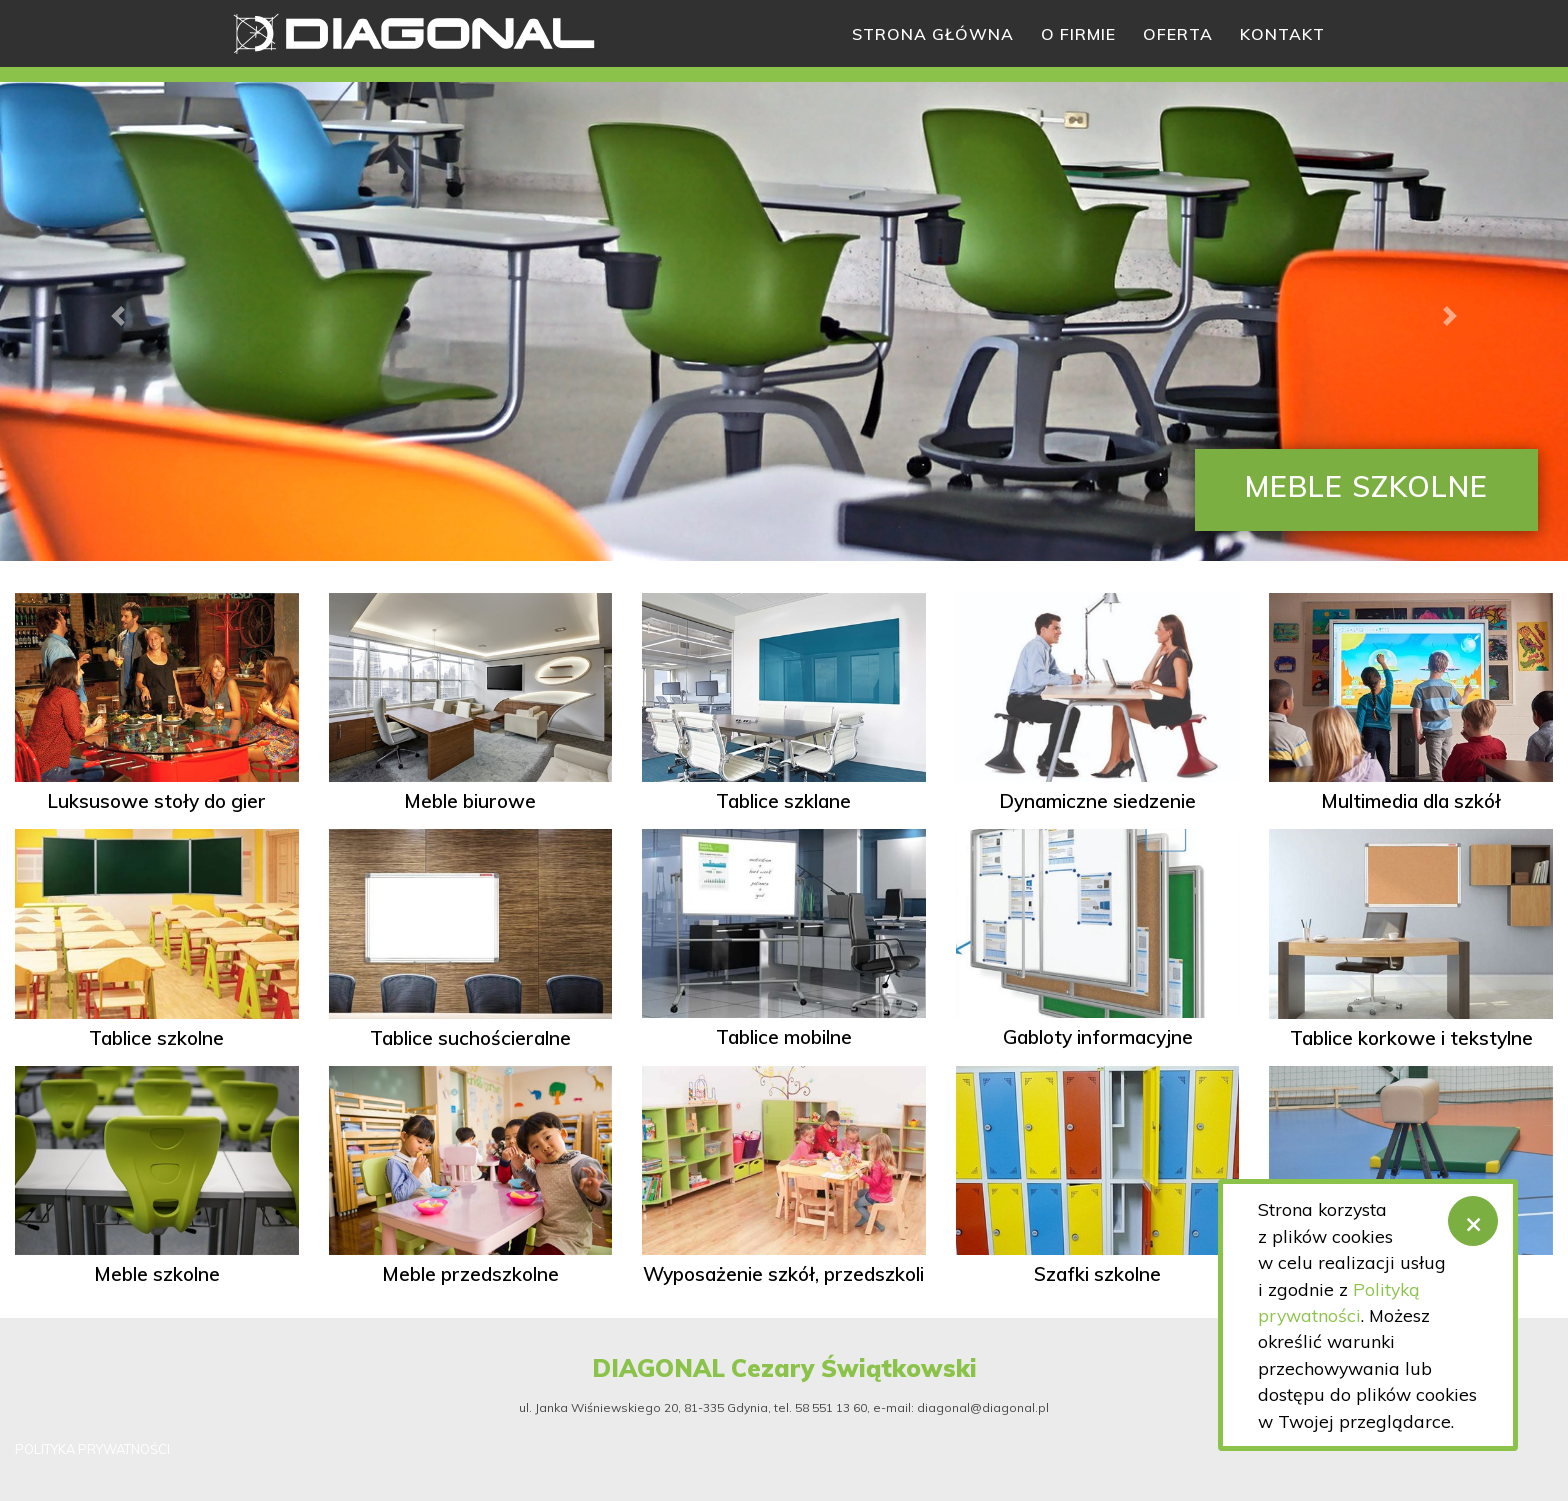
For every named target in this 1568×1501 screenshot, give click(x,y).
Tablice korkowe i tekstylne (1411, 1038)
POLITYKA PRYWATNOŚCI (92, 1449)
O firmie (1078, 34)
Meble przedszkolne (470, 1274)
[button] (117, 316)
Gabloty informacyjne (1098, 1037)
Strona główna (933, 34)
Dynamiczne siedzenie (1097, 801)
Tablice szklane (783, 801)
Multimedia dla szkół (1411, 801)
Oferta (1178, 34)
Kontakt (1282, 34)
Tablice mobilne (784, 1037)
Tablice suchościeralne (470, 1038)
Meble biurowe (470, 801)
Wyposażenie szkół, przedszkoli (783, 1274)
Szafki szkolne (1097, 1274)
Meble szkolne (157, 1274)
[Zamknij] (1473, 1221)
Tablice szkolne (156, 1038)
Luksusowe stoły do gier (156, 801)
